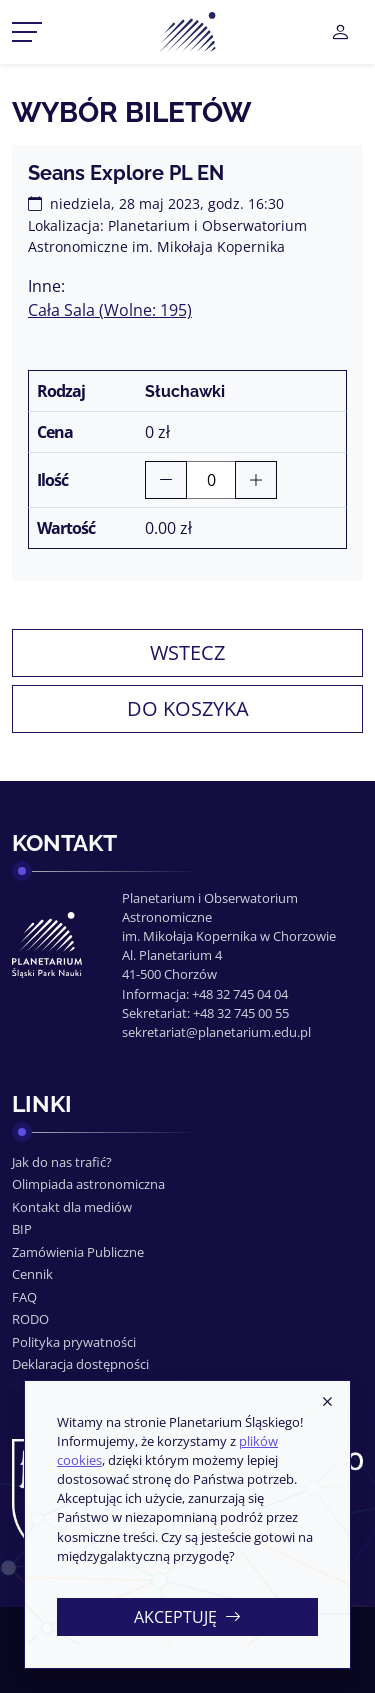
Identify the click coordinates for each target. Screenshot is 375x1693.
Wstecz (187, 652)
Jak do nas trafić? (62, 1162)
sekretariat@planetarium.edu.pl (216, 1032)
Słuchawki (185, 391)
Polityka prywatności (74, 1342)
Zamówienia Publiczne (78, 1252)
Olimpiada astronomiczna (88, 1184)
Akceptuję (187, 1617)
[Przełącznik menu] (27, 32)
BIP (22, 1229)
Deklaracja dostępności (80, 1364)
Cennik (32, 1274)
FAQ (24, 1297)
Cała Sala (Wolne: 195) (110, 310)
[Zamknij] (327, 1403)
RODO (30, 1319)
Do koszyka (188, 708)
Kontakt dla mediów (72, 1207)
